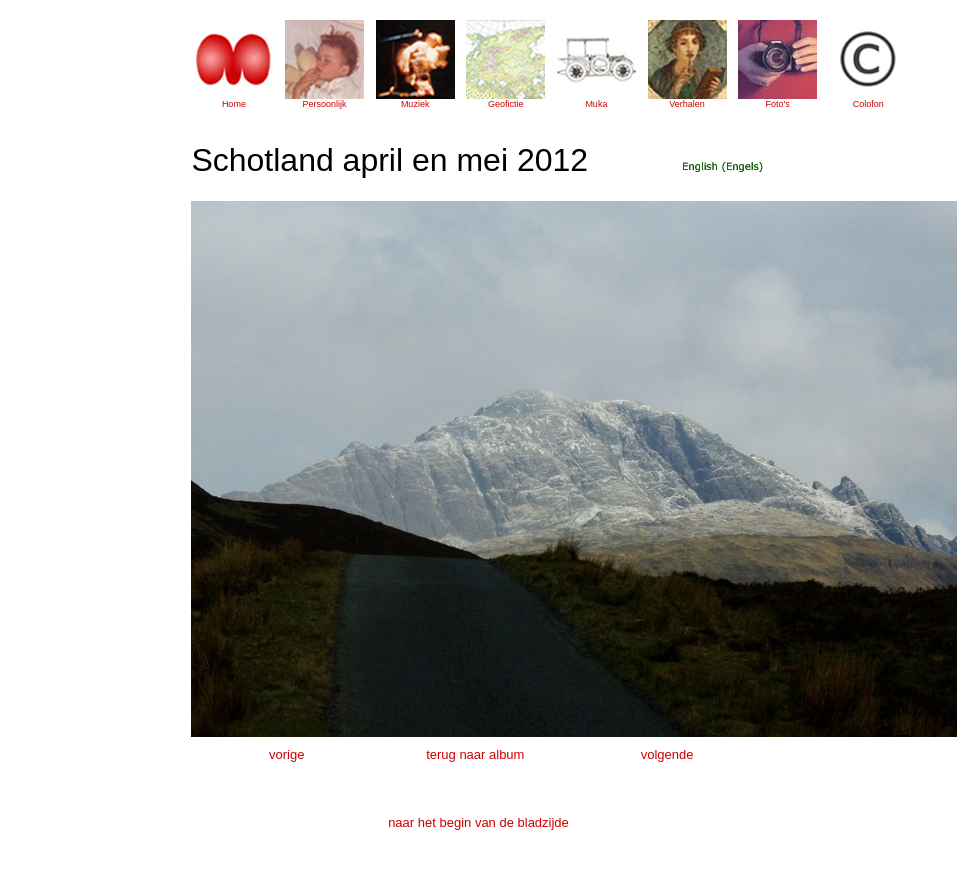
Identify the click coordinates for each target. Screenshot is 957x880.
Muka (596, 104)
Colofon (868, 104)
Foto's (778, 104)
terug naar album (475, 754)
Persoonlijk (325, 104)
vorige (286, 754)
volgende (667, 754)
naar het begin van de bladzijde (478, 822)
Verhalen (687, 104)
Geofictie (506, 104)
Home (234, 104)
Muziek (415, 104)
